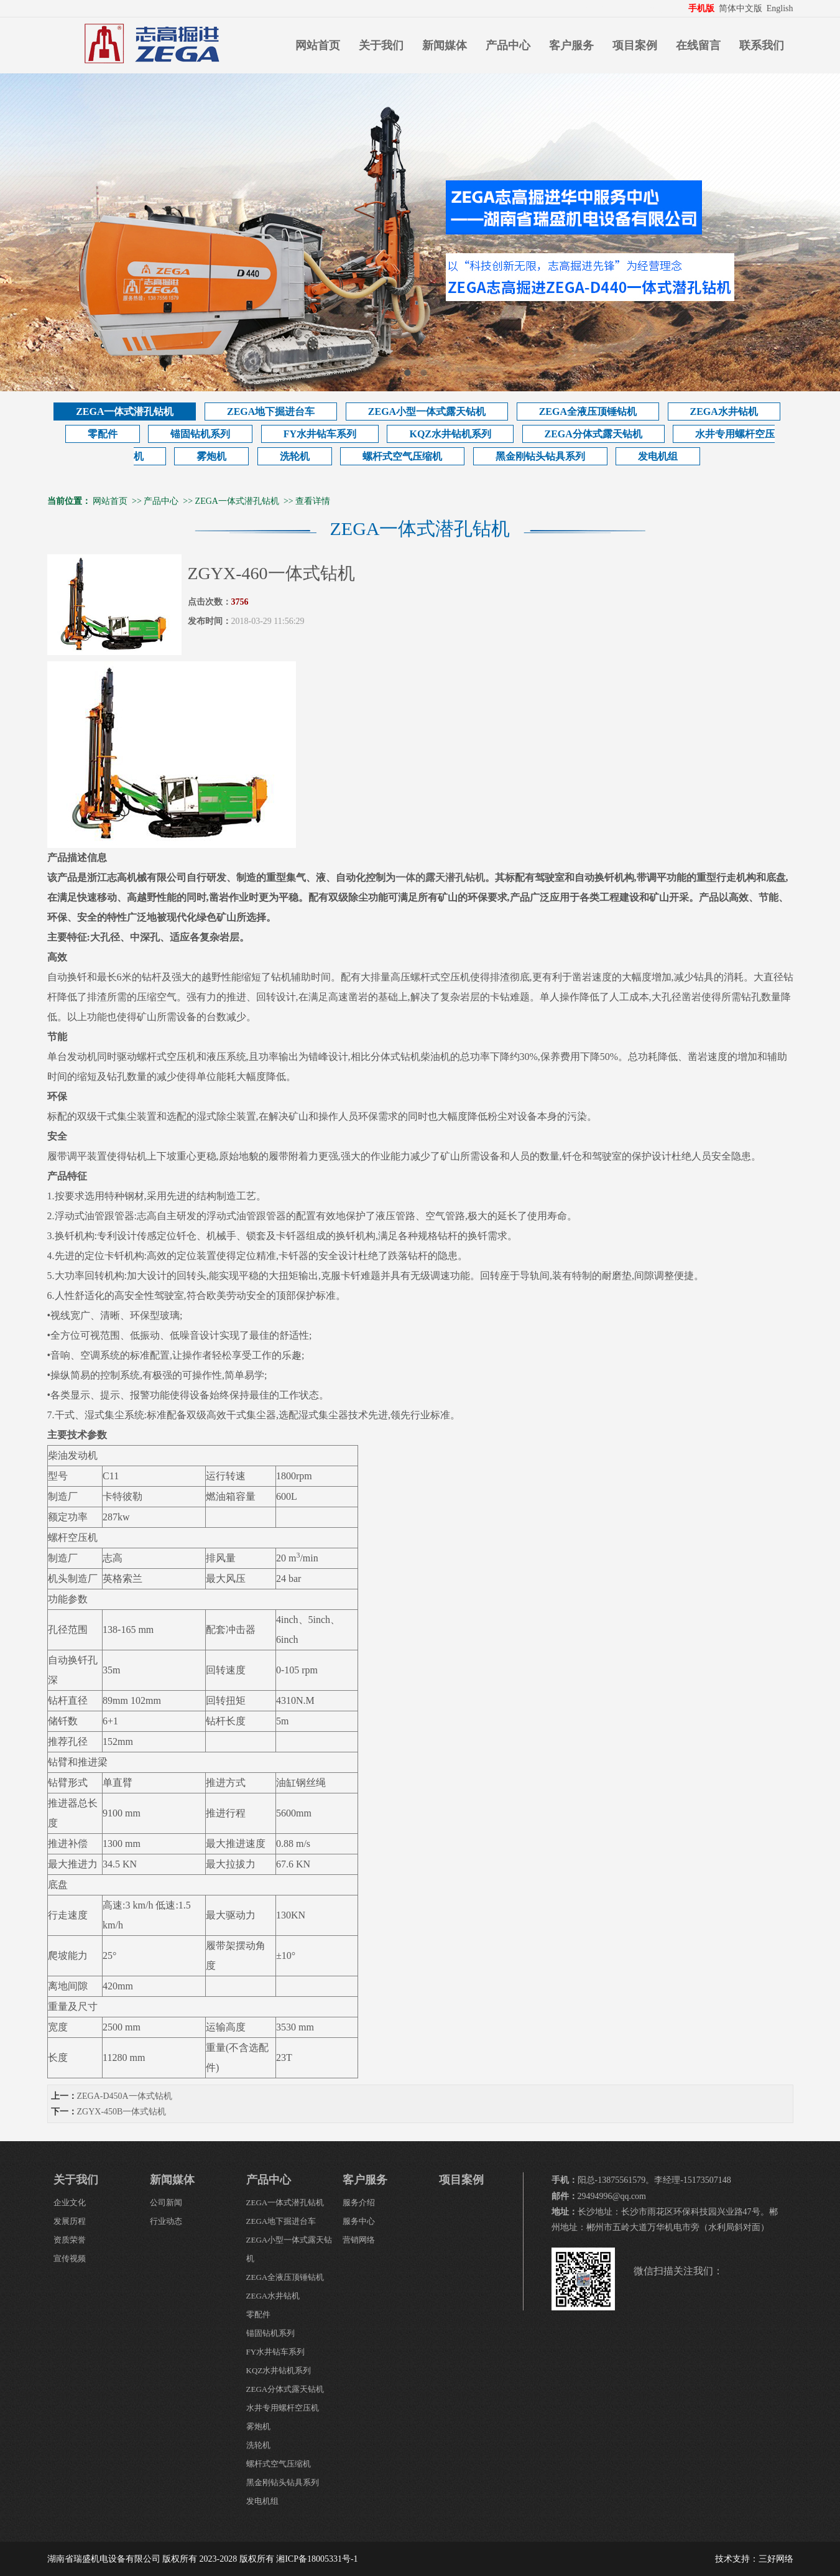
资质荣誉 (69, 2239)
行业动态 (166, 2221)
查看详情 (312, 501)
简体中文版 (742, 8)
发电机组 (658, 456)
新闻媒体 (444, 45)
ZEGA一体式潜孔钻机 (124, 411)
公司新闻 (166, 2202)
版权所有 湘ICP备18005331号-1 (298, 2559)
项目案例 (634, 45)
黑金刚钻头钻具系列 (540, 456)
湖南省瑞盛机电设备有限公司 (103, 2559)
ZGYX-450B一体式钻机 (122, 2111)
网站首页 (317, 45)
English (780, 8)
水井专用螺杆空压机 (282, 2407)
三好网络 (776, 2559)
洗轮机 (295, 456)
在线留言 (698, 45)
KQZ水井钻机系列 (450, 434)
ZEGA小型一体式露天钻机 (427, 411)
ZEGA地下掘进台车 (271, 411)
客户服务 (571, 45)
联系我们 (761, 45)
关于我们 (381, 45)
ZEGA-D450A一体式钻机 (124, 2096)
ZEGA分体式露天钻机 (593, 434)
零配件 (103, 434)
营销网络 (359, 2239)
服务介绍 (359, 2202)
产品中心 (508, 45)
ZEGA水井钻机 (724, 411)
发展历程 (69, 2221)
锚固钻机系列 (200, 434)
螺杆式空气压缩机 (402, 456)
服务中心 (359, 2221)
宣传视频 (69, 2258)
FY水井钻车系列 (320, 434)
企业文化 (69, 2202)
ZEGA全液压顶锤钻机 (588, 411)
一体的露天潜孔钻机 (440, 877)
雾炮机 (211, 456)
